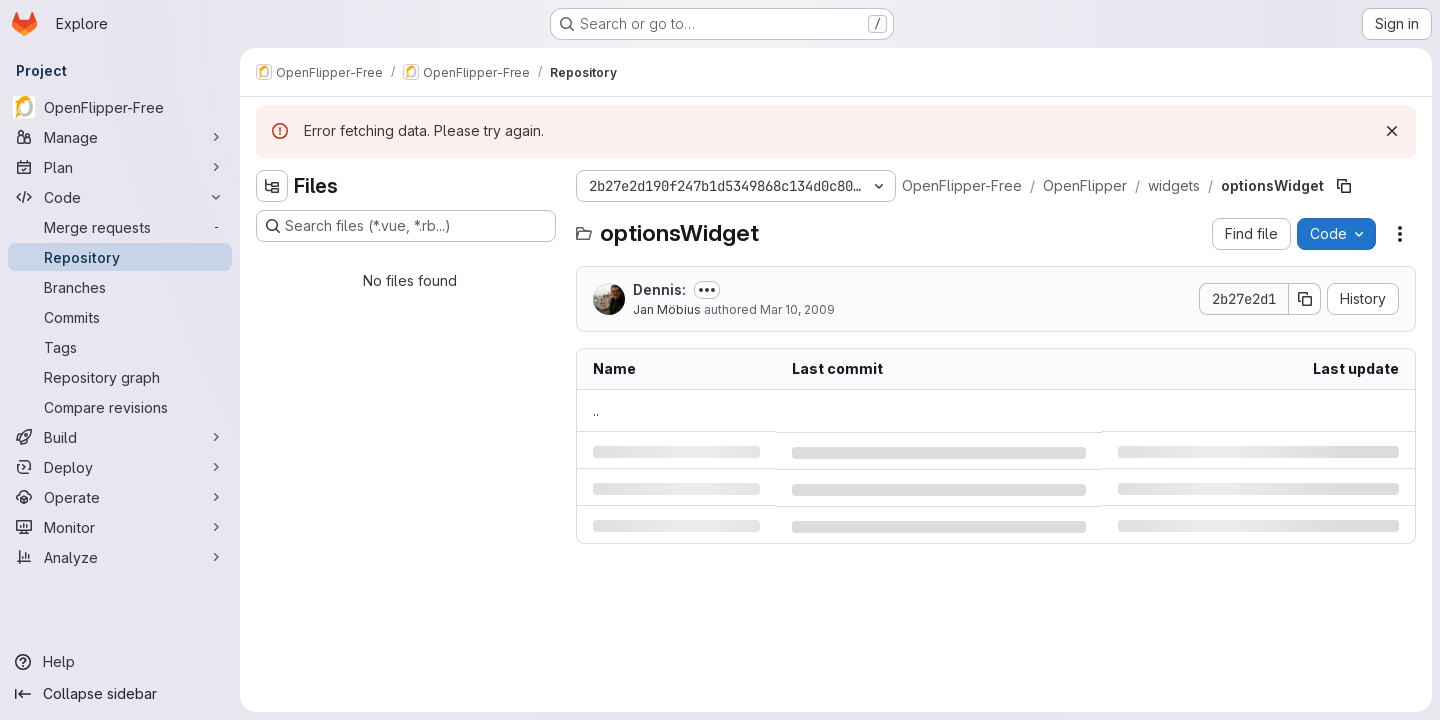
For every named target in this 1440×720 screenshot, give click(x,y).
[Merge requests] (120, 227)
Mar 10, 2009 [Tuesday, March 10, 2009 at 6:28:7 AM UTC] (797, 309)
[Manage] (120, 137)
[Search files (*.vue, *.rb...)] (406, 226)
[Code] (120, 197)
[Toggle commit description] (707, 290)
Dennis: (659, 289)
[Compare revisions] (120, 407)
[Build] (120, 437)
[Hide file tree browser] (272, 186)
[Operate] (120, 497)
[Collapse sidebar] (120, 694)
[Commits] (120, 317)
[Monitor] (120, 527)
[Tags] (120, 347)
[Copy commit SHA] (1305, 299)
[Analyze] (120, 557)
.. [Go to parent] (596, 410)
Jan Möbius (667, 309)
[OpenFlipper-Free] (120, 107)
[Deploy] (120, 467)
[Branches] (120, 287)
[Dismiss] (1392, 131)
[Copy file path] (1344, 186)
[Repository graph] (120, 377)
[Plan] (120, 167)
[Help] (120, 662)
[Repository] (120, 257)
